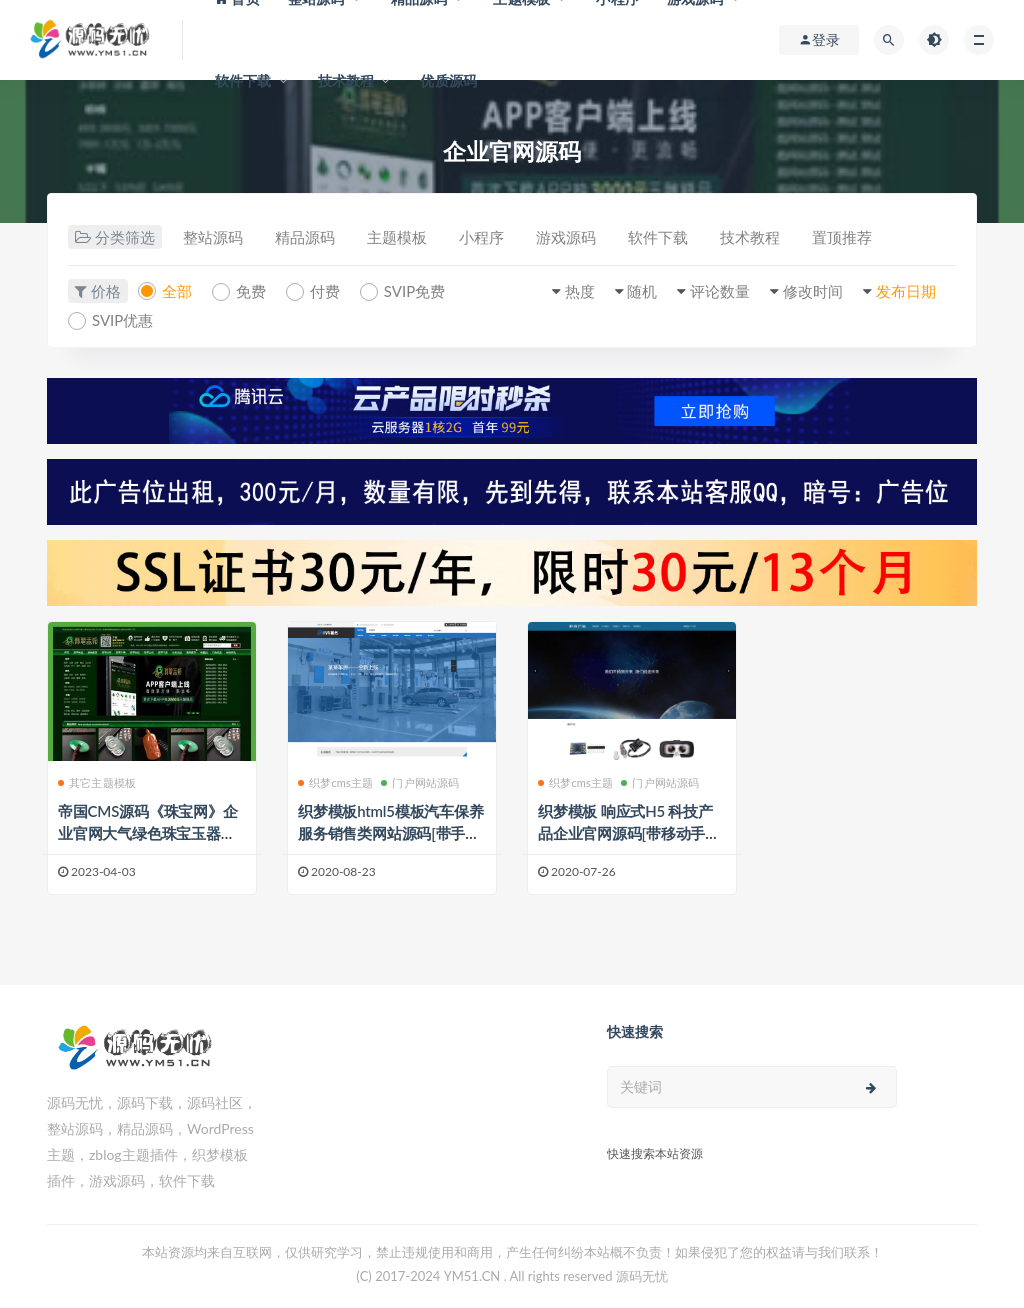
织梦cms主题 (335, 782)
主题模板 (397, 237)
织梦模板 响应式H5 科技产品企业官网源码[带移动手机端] (629, 833)
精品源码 (305, 237)
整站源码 (213, 237)
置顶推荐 (842, 237)
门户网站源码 (420, 782)
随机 (642, 291)
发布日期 (906, 291)
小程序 (481, 237)
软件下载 (243, 80)
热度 (580, 291)
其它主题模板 (97, 782)
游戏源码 (566, 237)
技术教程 (346, 80)
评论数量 (720, 291)
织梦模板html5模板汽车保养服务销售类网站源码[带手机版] (391, 833)
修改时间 (813, 291)
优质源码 (448, 80)
